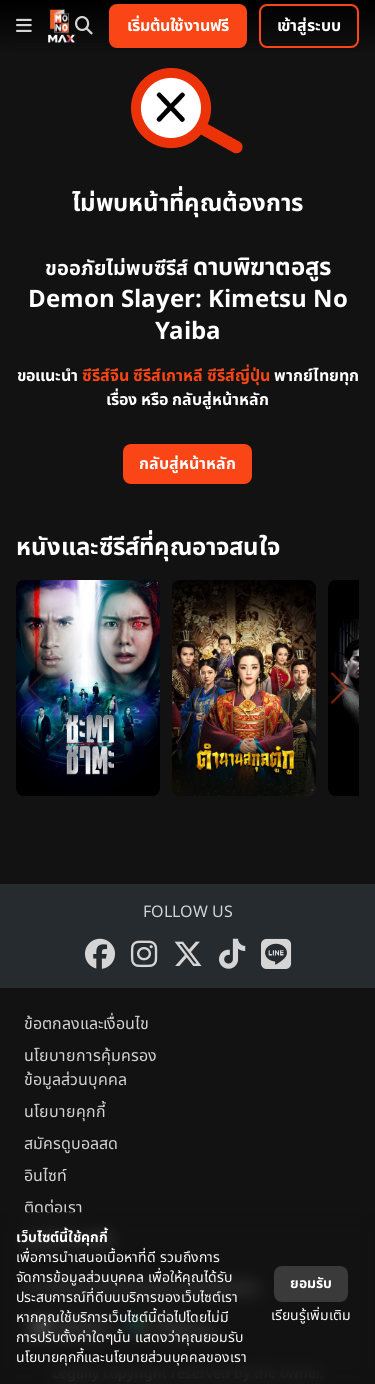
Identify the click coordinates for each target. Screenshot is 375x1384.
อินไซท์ (45, 1176)
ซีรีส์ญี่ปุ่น (238, 376)
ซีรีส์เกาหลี (168, 376)
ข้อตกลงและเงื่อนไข (86, 1024)
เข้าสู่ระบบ (309, 26)
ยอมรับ (311, 1283)
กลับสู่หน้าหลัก (187, 464)
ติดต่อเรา (53, 1208)
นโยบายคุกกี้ (65, 1112)
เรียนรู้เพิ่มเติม (311, 1315)
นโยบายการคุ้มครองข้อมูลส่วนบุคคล (90, 1068)
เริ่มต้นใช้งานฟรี (178, 26)
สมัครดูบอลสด (71, 1144)
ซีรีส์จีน (105, 376)
